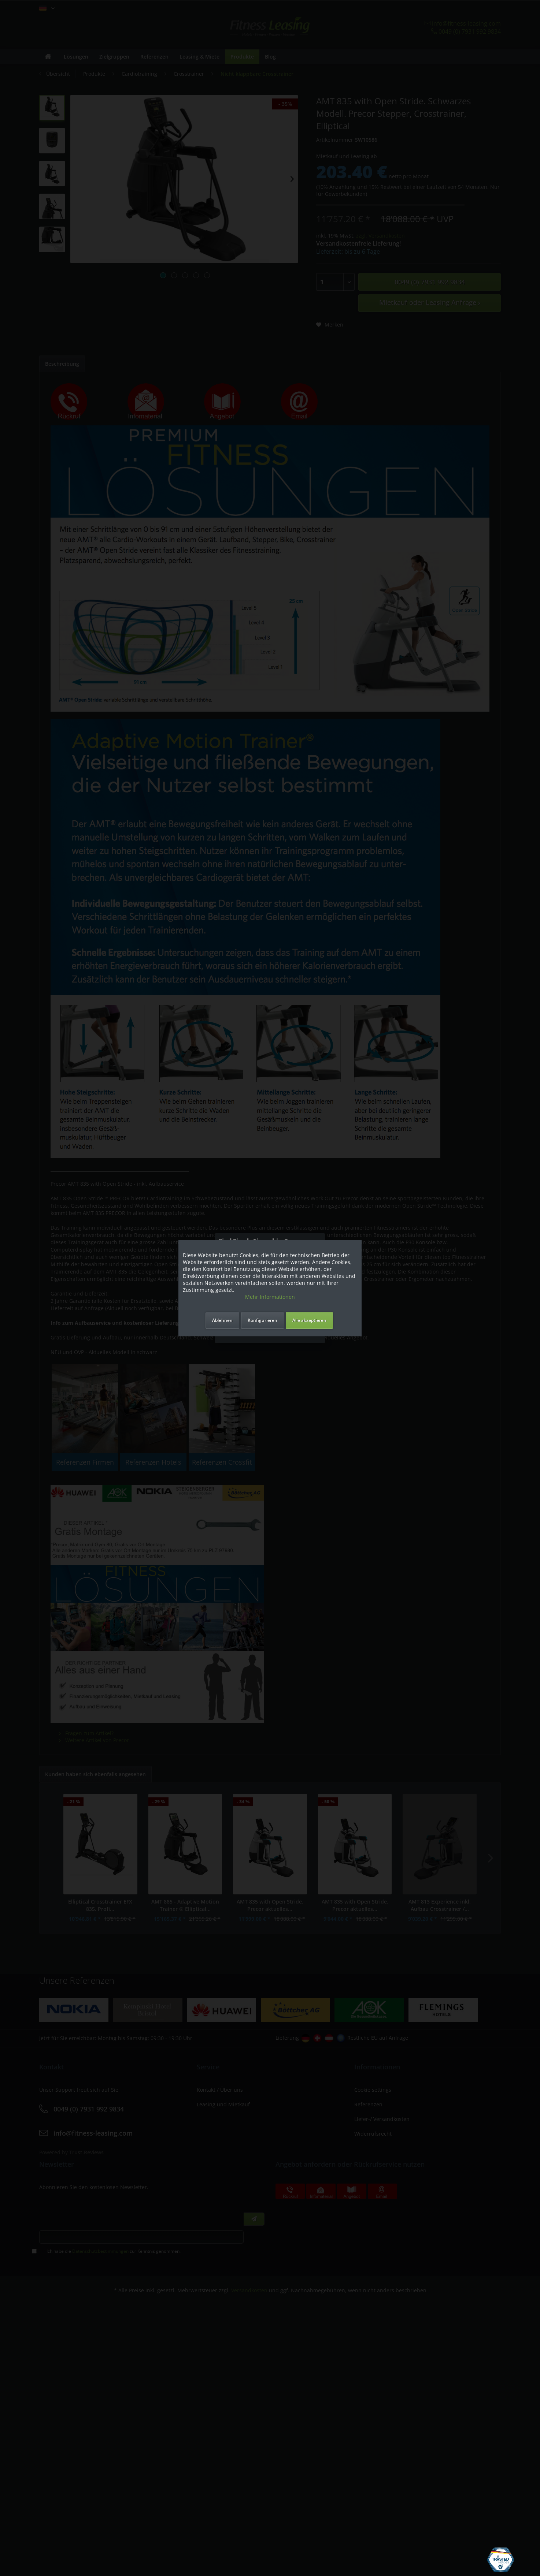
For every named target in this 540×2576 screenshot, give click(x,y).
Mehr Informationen (270, 1296)
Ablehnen (222, 1320)
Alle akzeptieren (309, 1320)
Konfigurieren (262, 1320)
